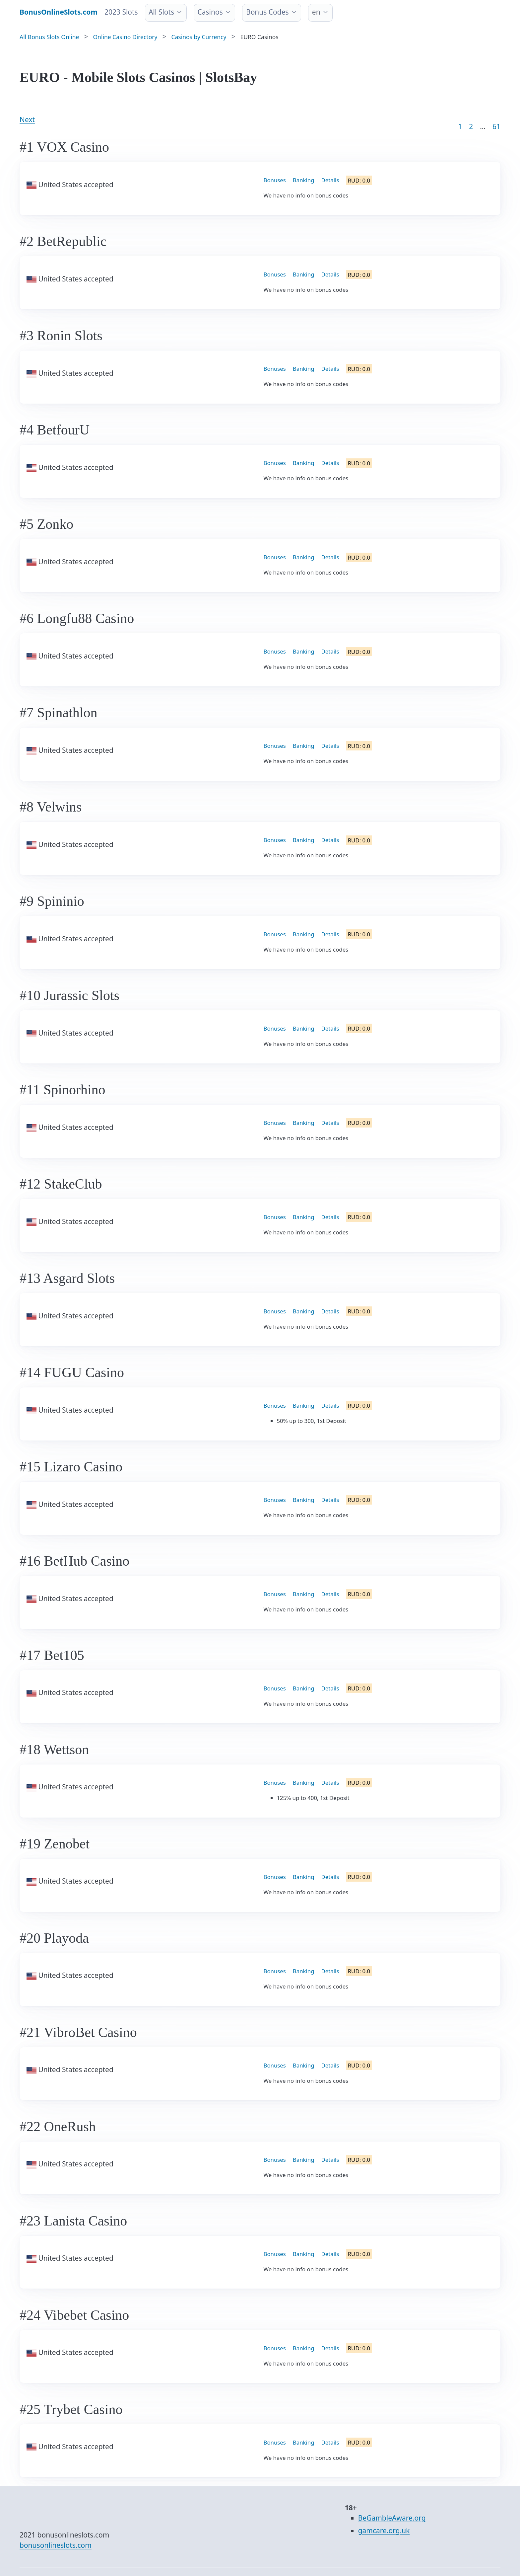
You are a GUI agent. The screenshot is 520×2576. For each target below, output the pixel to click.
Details (330, 180)
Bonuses (275, 180)
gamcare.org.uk (384, 2530)
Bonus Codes (267, 12)
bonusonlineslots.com (56, 2545)
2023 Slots (121, 12)
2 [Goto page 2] (471, 126)
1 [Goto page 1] (460, 126)
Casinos (210, 12)
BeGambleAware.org (392, 2518)
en (316, 12)
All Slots (161, 12)
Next (27, 119)
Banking (303, 180)
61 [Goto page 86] (496, 126)
